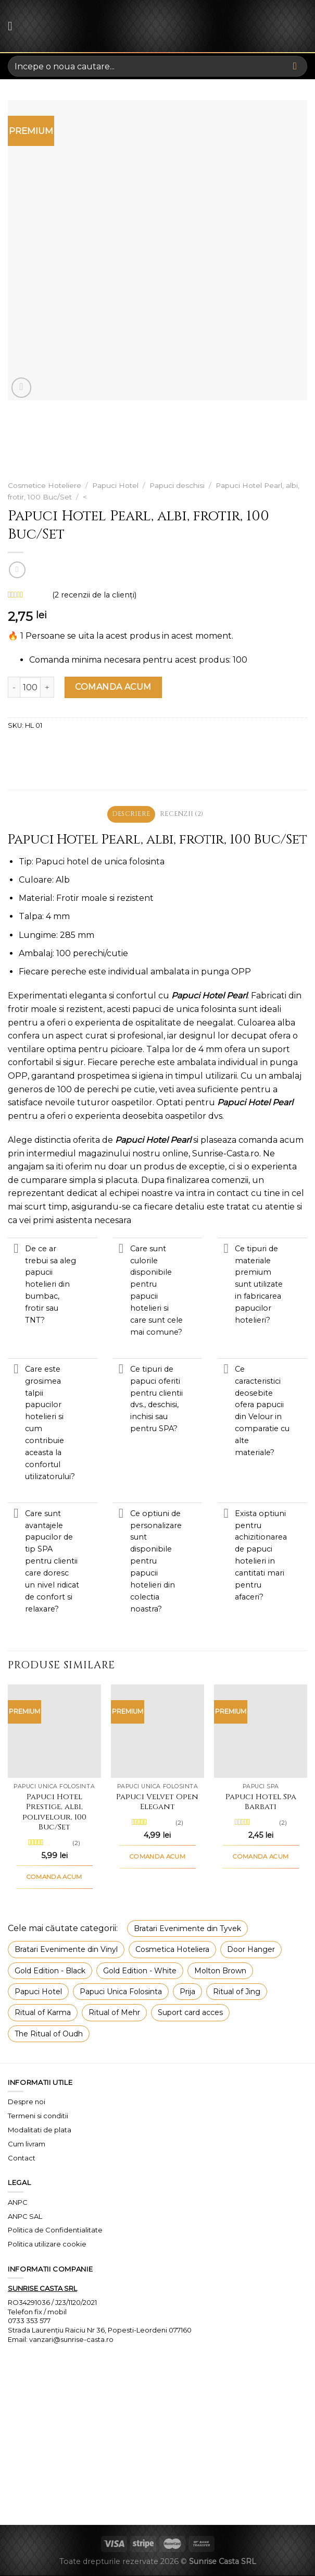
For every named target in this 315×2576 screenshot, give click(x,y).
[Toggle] (16, 1250)
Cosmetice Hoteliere (44, 485)
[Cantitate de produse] (30, 687)
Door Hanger (251, 1950)
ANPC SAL (25, 2216)
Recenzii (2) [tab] (182, 814)
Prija (187, 1992)
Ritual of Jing (236, 1992)
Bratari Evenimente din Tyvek (187, 1929)
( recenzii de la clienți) (94, 595)
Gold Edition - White (140, 1970)
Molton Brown (220, 1970)
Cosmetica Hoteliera (172, 1950)
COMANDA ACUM (113, 687)
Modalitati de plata (39, 2130)
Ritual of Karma (43, 2013)
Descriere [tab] (130, 814)
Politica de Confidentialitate (55, 2230)
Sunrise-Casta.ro (225, 1153)
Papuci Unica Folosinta (121, 1992)
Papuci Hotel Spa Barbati (260, 1802)
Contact (21, 2158)
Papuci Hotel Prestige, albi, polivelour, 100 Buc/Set (54, 1812)
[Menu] (14, 26)
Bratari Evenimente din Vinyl (66, 1950)
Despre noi (26, 2102)
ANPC (18, 2202)
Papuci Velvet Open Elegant (157, 1802)
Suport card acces (190, 2013)
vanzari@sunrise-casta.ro (71, 2340)
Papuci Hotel (115, 485)
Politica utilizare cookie (47, 2244)
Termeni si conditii (38, 2116)
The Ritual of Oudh (49, 2033)
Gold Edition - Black (50, 1970)
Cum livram (26, 2144)
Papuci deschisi (177, 485)
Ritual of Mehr (114, 2013)
